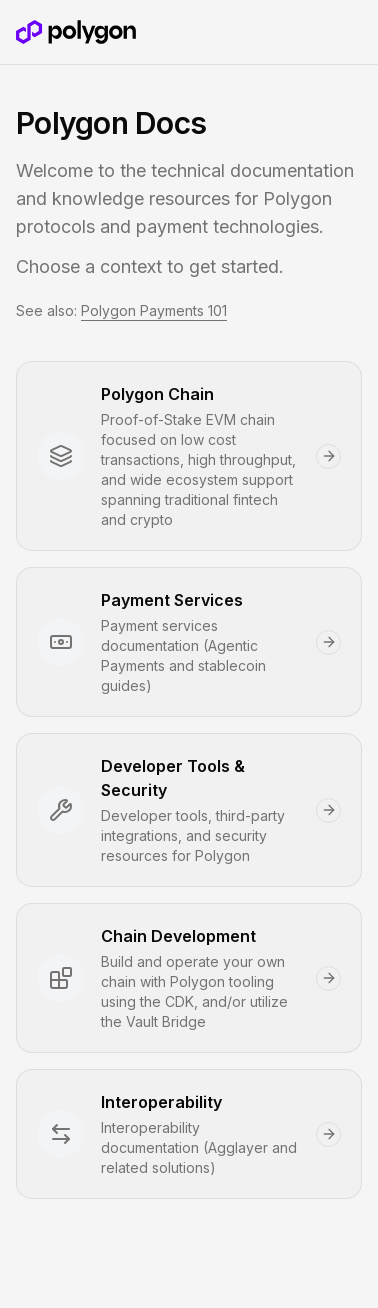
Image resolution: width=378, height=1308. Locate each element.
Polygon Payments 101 (154, 310)
